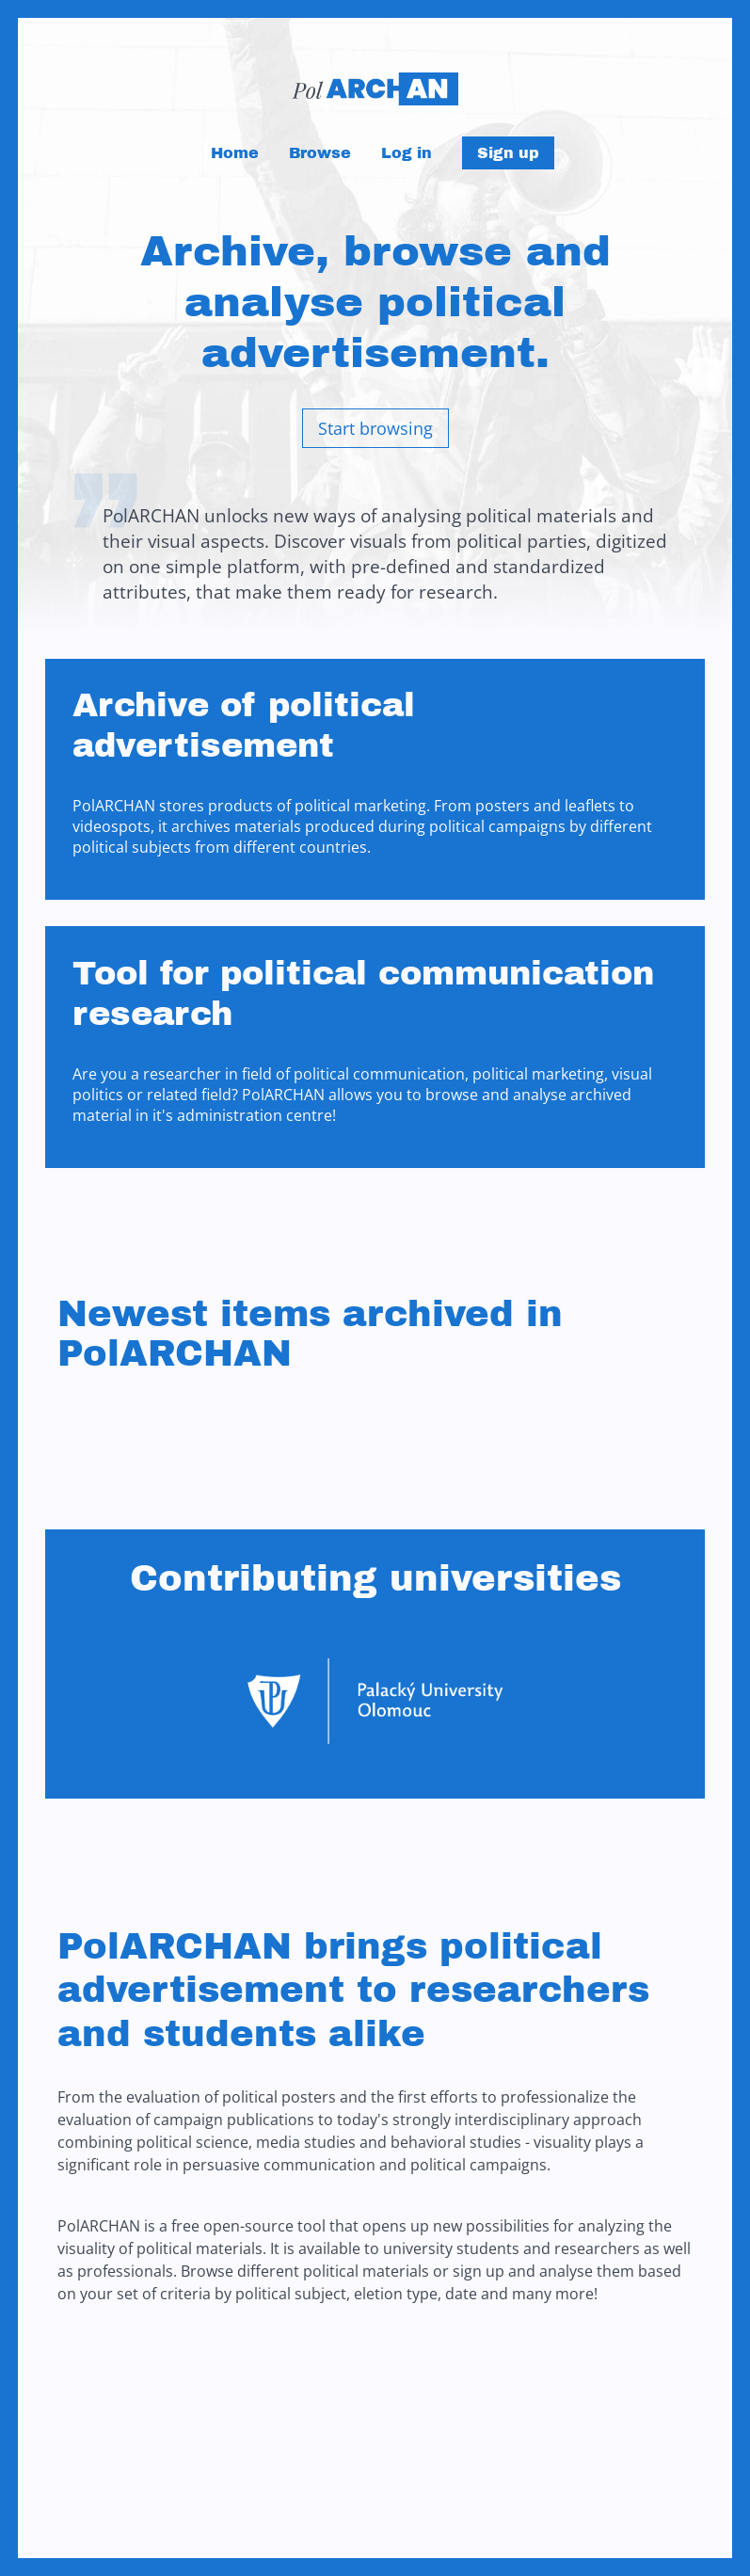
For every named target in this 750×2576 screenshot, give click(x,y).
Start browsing (375, 428)
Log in (406, 153)
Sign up (508, 153)
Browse (320, 153)
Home (235, 153)
